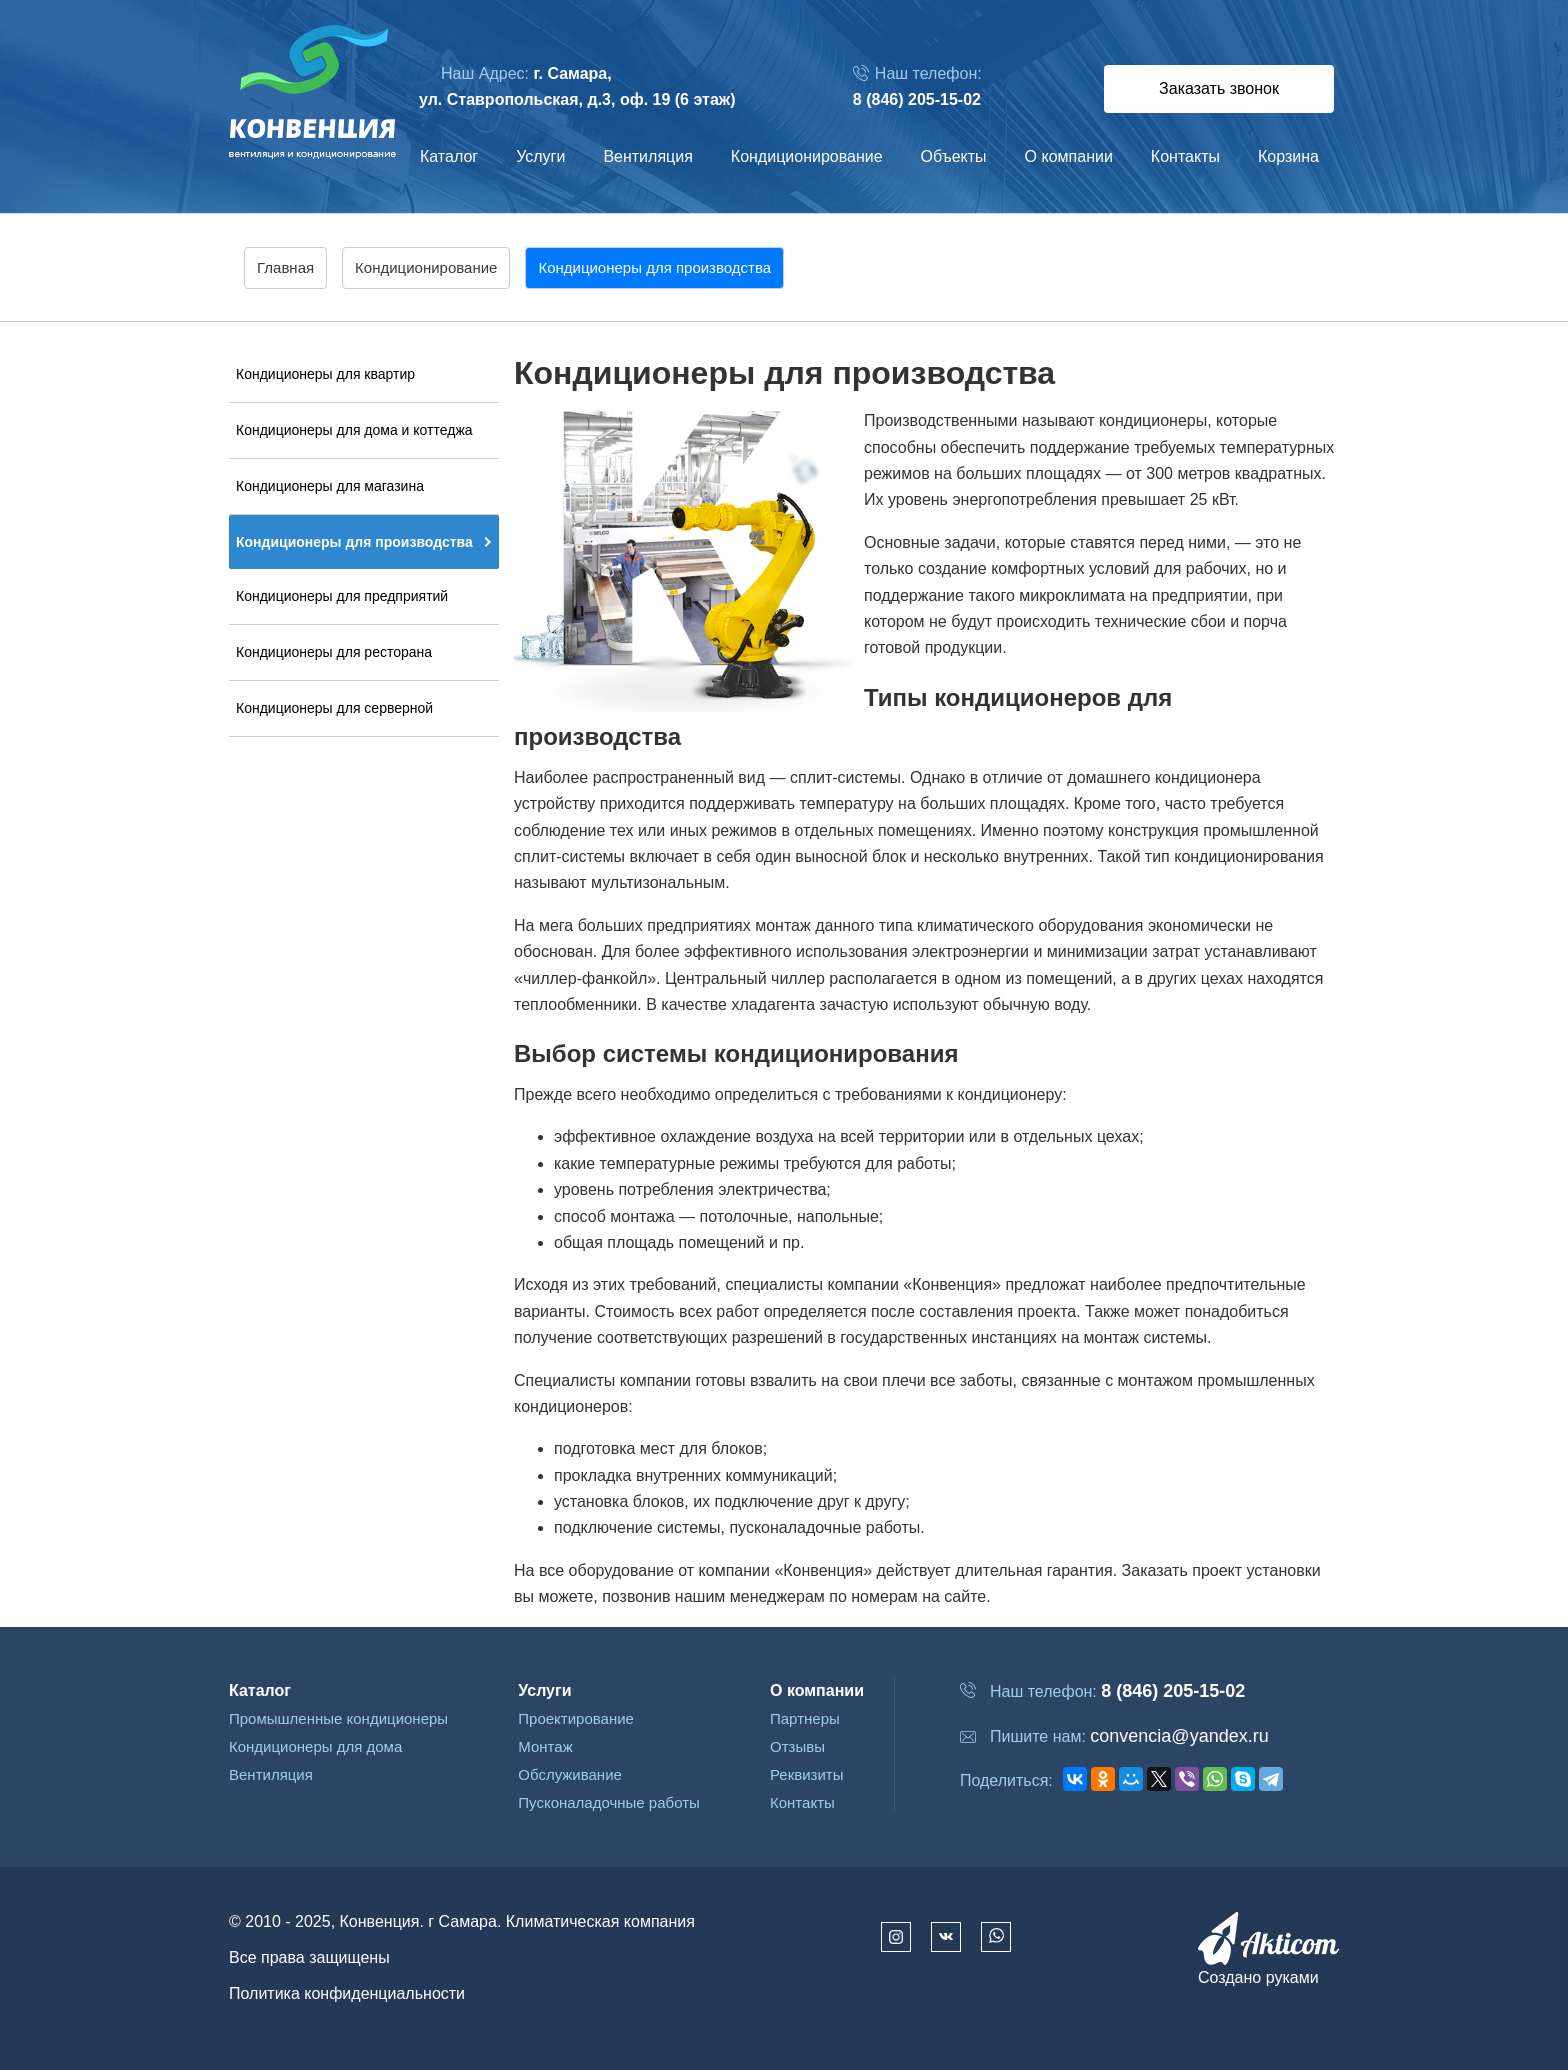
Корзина (1288, 156)
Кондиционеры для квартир (325, 374)
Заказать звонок (1219, 88)
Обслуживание (570, 1774)
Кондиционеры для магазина (330, 486)
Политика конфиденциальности (347, 1993)
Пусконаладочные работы (609, 1802)
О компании (1069, 156)
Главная (285, 267)
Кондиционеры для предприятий (342, 596)
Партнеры (805, 1718)
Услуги (540, 156)
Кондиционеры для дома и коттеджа (354, 430)
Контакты (1185, 156)
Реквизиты (807, 1774)
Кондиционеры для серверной (334, 708)
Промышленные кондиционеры (338, 1718)
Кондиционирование (807, 156)
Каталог (449, 156)
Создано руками (1258, 1977)
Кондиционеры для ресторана (334, 652)
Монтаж (545, 1746)
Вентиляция (647, 156)
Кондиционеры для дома (315, 1746)
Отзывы (797, 1746)
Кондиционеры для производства (354, 542)
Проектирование (576, 1718)
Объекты (954, 156)
